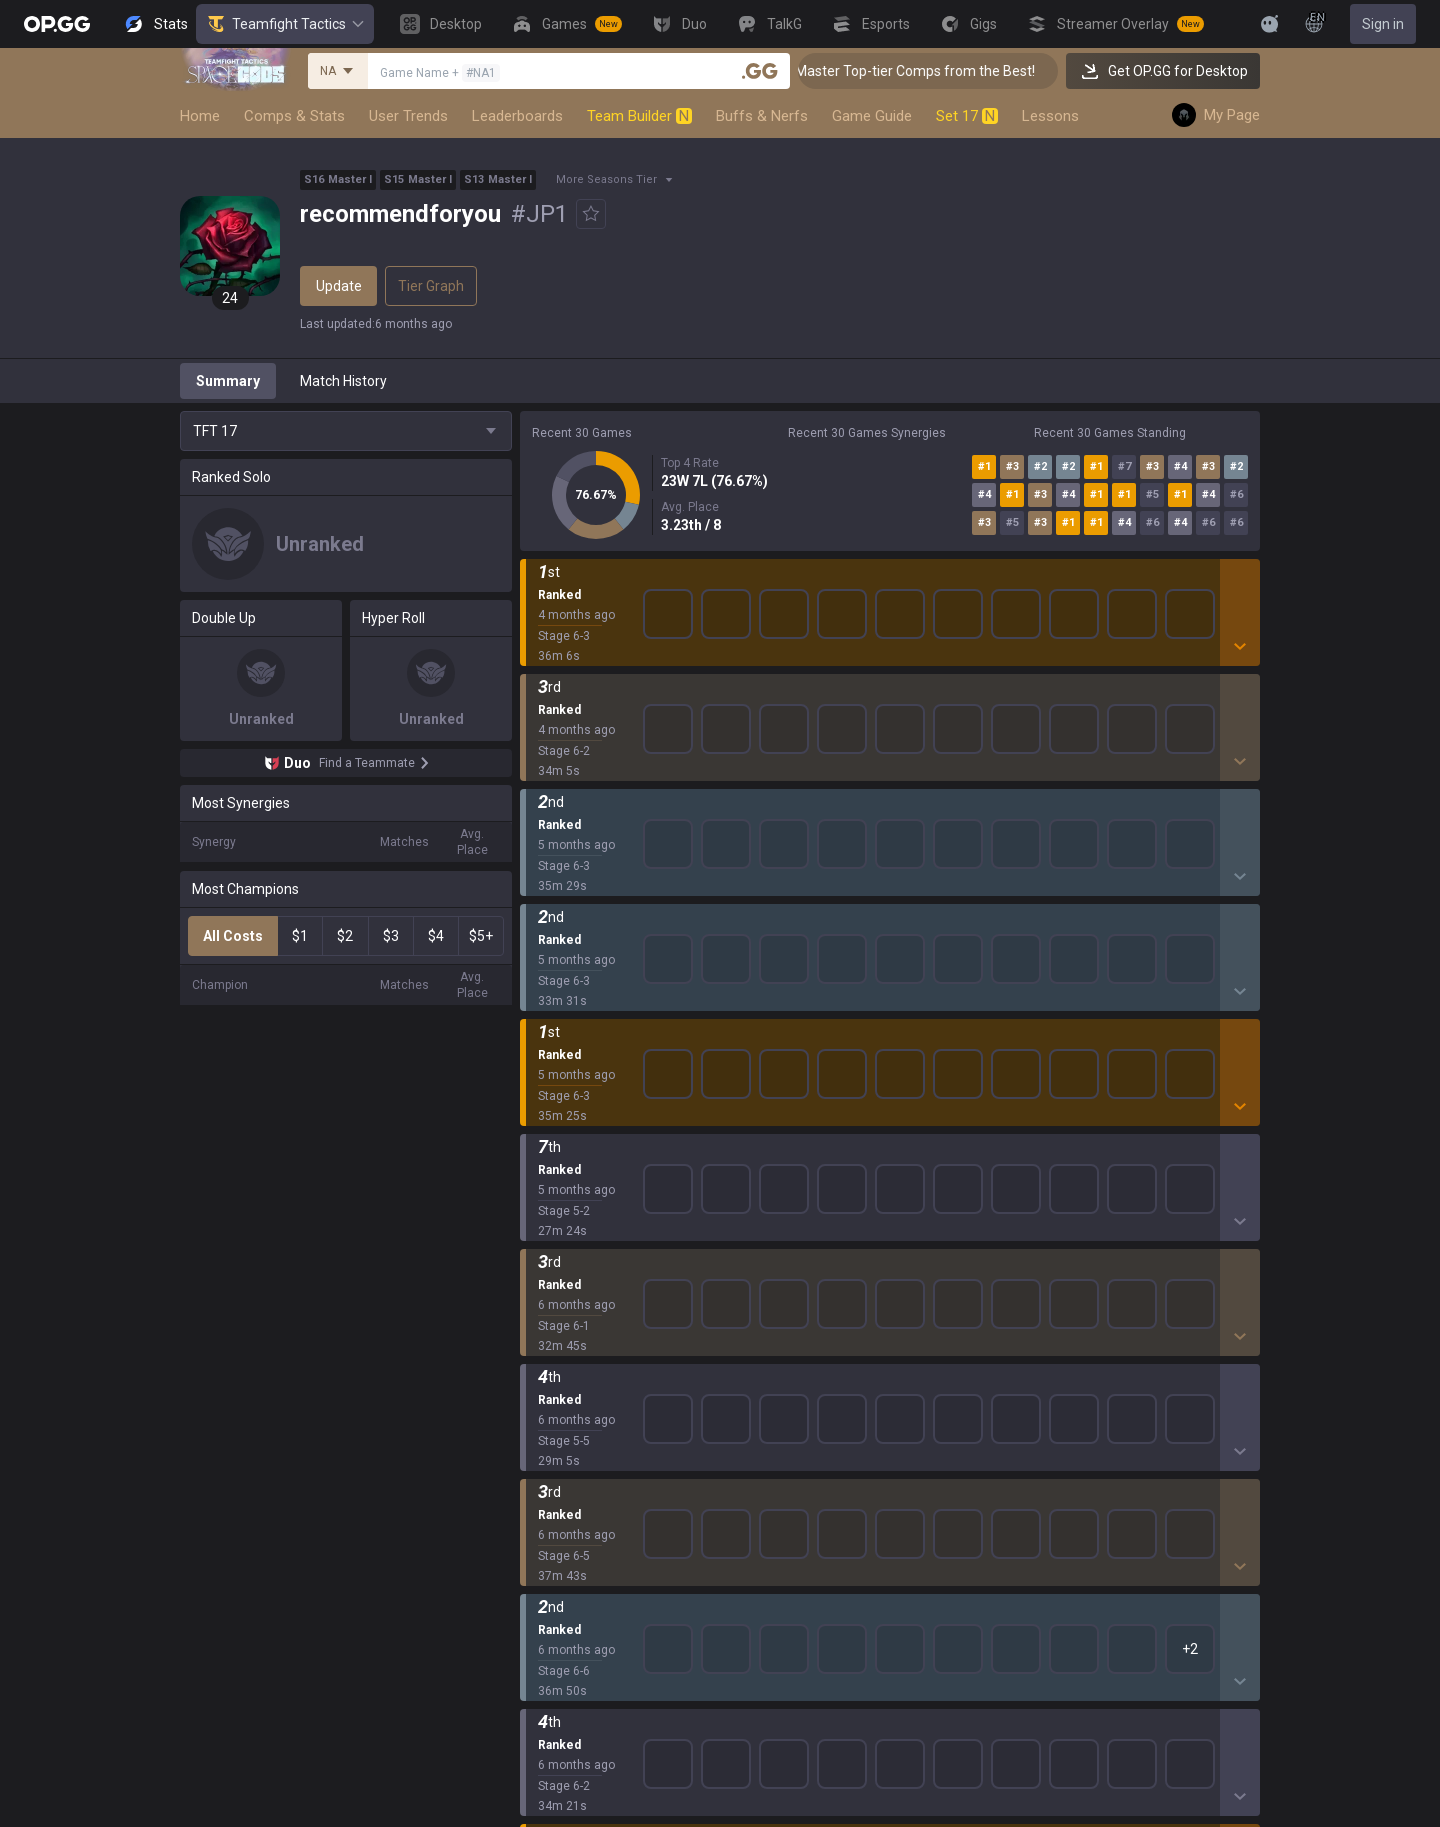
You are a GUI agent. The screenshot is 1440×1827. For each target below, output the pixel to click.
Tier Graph (431, 286)
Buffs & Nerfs (762, 116)
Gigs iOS (787, 1312)
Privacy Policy (1070, 1144)
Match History (343, 381)
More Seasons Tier (606, 179)
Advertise (1229, 1168)
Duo (532, 1576)
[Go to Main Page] (57, 24)
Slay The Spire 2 (571, 1432)
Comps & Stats (294, 116)
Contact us (1057, 1240)
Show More (890, 589)
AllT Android (800, 1192)
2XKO (537, 1264)
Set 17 (967, 116)
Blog (374, 1192)
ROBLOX (547, 1384)
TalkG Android (805, 1336)
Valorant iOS (800, 1264)
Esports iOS (797, 1408)
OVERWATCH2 (566, 1216)
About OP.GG (400, 1144)
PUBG (538, 1240)
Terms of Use (1065, 1168)
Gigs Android (801, 1288)
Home (200, 116)
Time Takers (559, 1456)
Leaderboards (517, 116)
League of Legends (580, 1144)
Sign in (1383, 24)
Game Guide (872, 116)
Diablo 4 (545, 1504)
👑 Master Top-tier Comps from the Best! (938, 71)
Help (1037, 1192)
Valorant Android (814, 1240)
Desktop (546, 1528)
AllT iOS (786, 1216)
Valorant (547, 1192)
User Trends (408, 116)
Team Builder (639, 116)
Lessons (1050, 116)
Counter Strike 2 (571, 1336)
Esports (544, 1624)
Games (542, 1552)
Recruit (1221, 1192)
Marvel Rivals (561, 1288)
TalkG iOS (791, 1360)
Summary (228, 381)
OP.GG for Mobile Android (840, 1144)
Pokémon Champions (588, 1480)
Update (339, 286)
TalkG (537, 1600)
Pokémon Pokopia (577, 1408)
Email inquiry (1063, 1216)
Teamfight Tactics (285, 24)
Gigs (533, 1648)
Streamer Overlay (576, 1672)
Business (1227, 1144)
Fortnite (544, 1312)
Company (390, 1168)
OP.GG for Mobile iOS (826, 1168)
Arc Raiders (556, 1360)
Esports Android (811, 1384)
